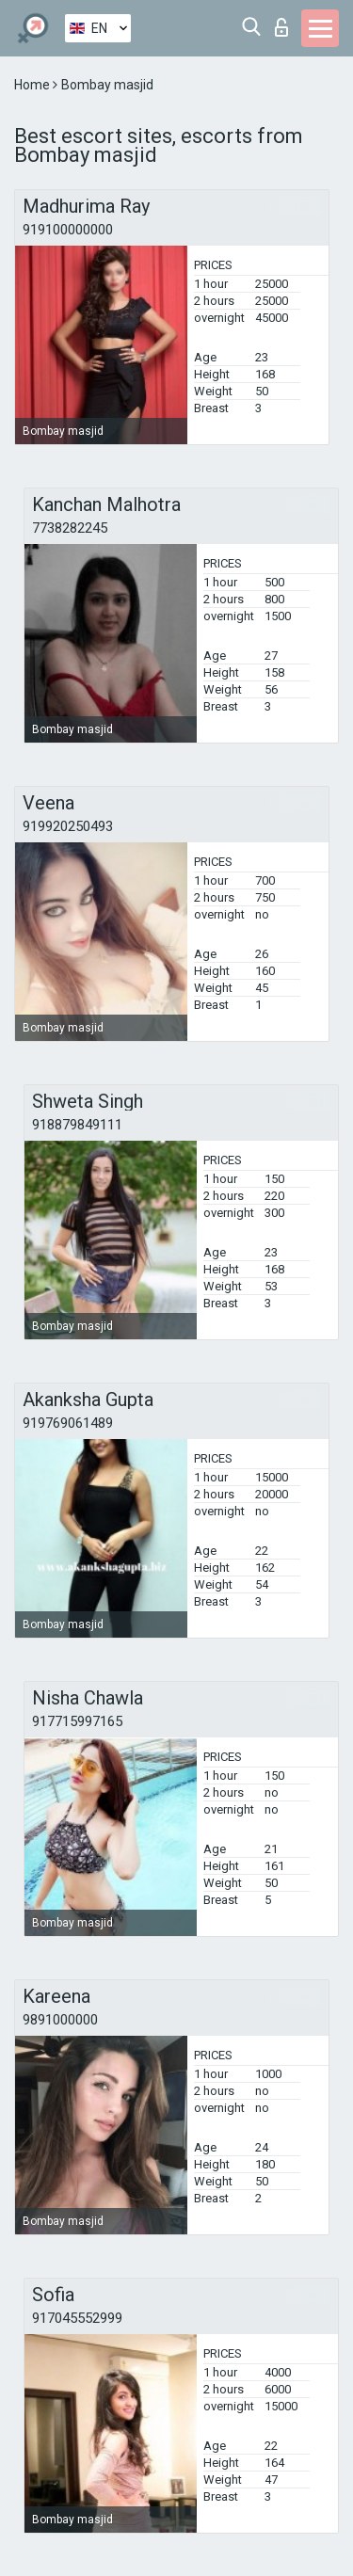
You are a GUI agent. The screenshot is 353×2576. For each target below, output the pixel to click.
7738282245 (69, 528)
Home (33, 84)
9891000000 (60, 2019)
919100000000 (68, 229)
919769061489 (68, 1423)
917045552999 (77, 2318)
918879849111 (77, 1124)
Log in (281, 27)
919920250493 (68, 826)
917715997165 (77, 1721)
